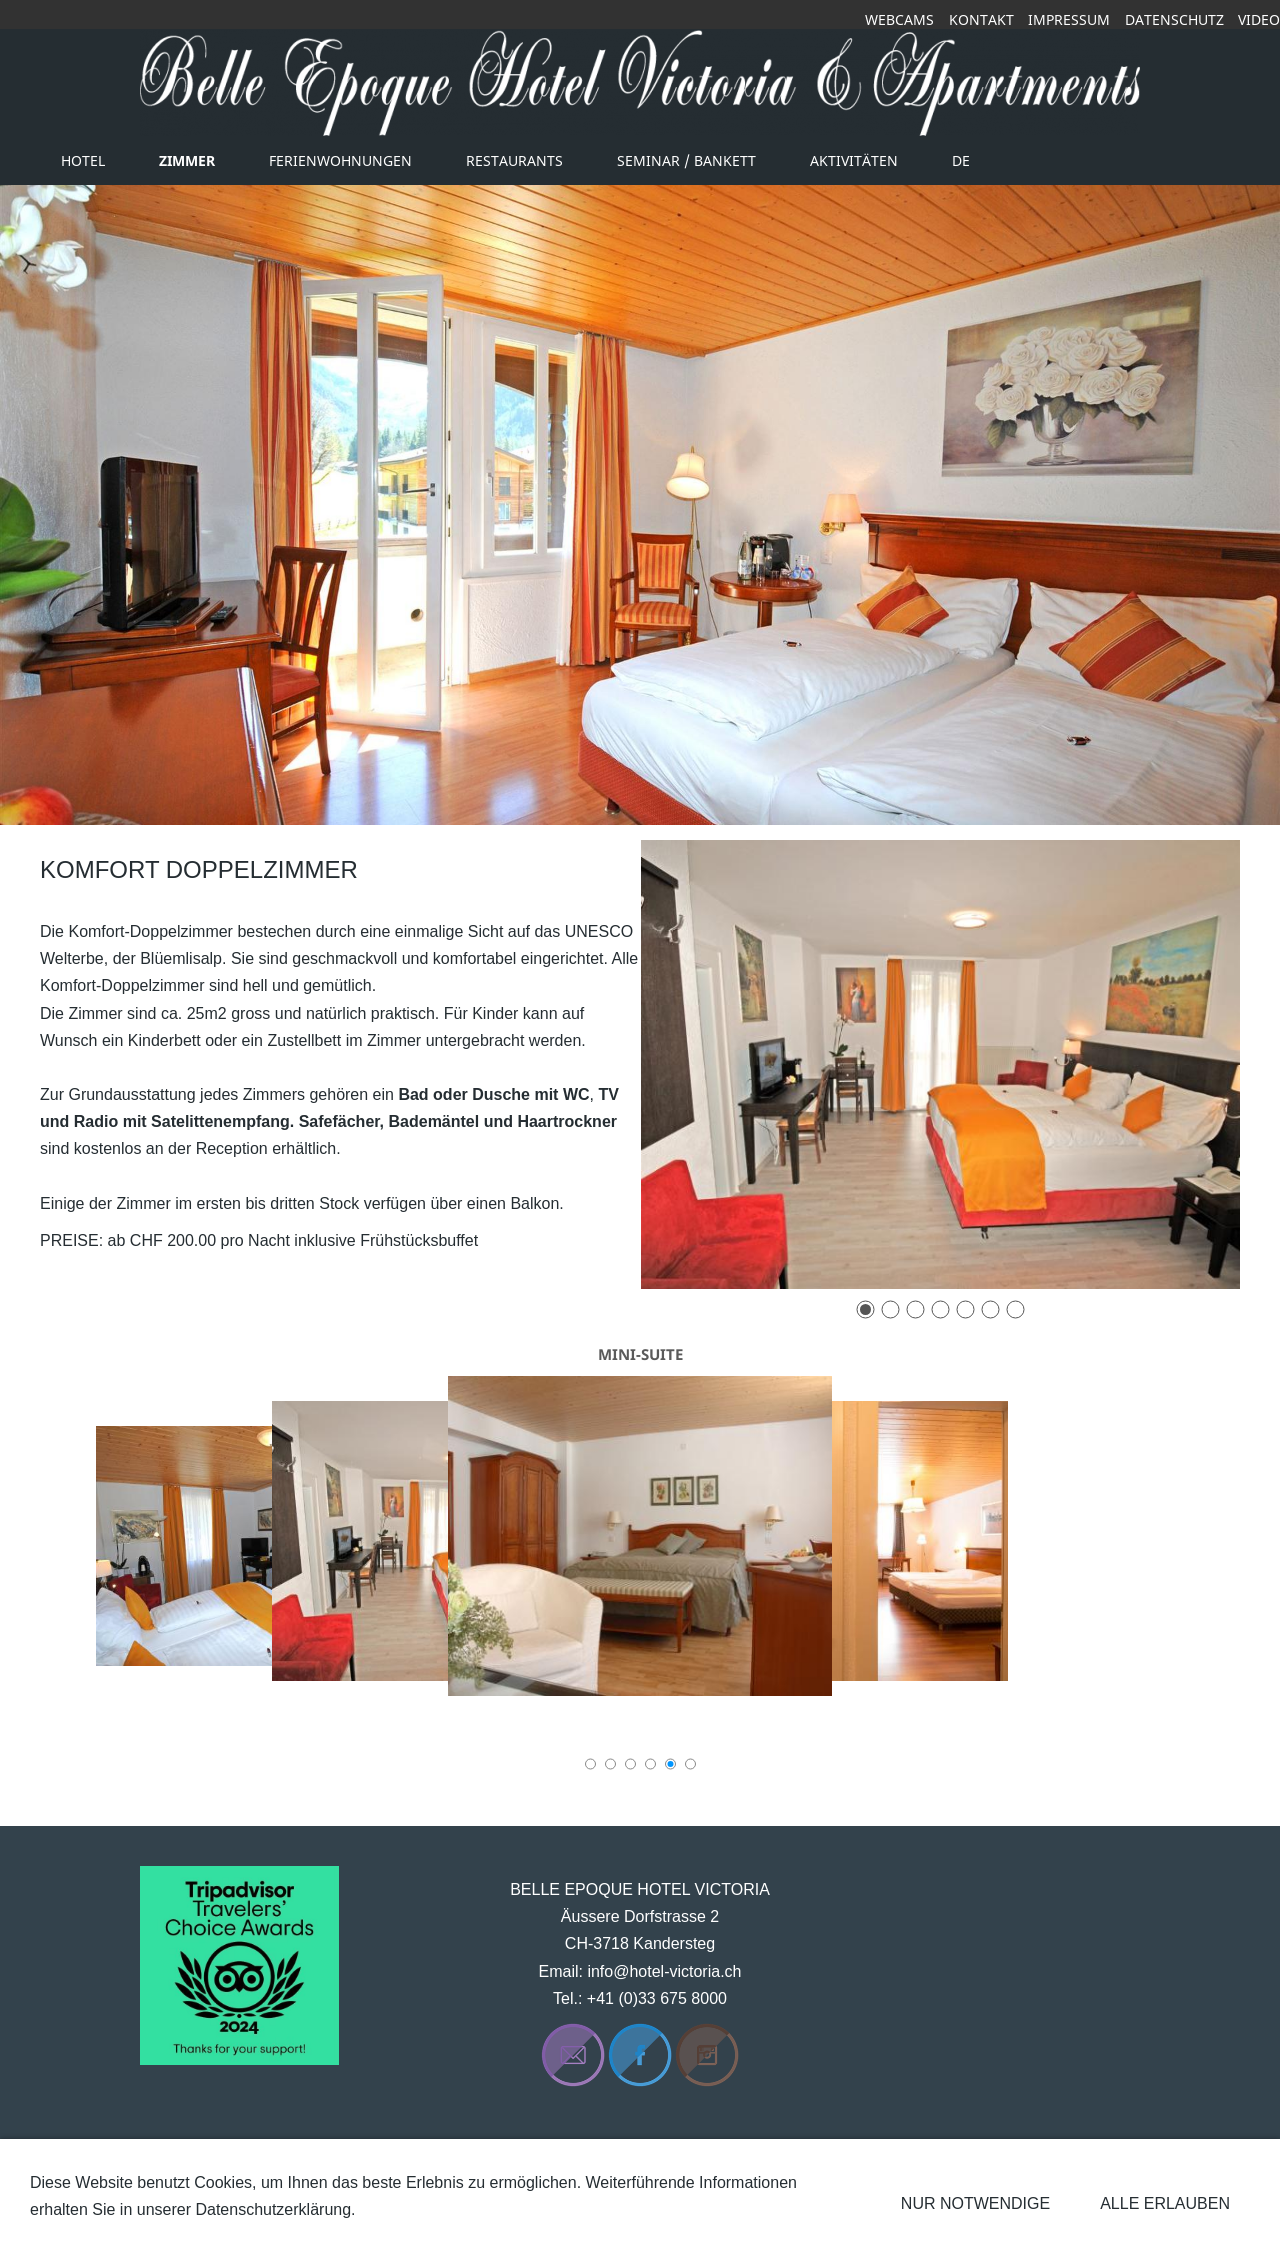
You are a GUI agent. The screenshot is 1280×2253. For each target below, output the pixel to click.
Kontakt (981, 19)
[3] (915, 1309)
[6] (990, 1309)
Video (1259, 19)
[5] (965, 1309)
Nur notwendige (975, 2203)
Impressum (1069, 19)
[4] (940, 1309)
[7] (1015, 1309)
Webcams (899, 19)
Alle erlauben (1165, 2203)
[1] (865, 1309)
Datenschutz (1174, 19)
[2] (890, 1309)
